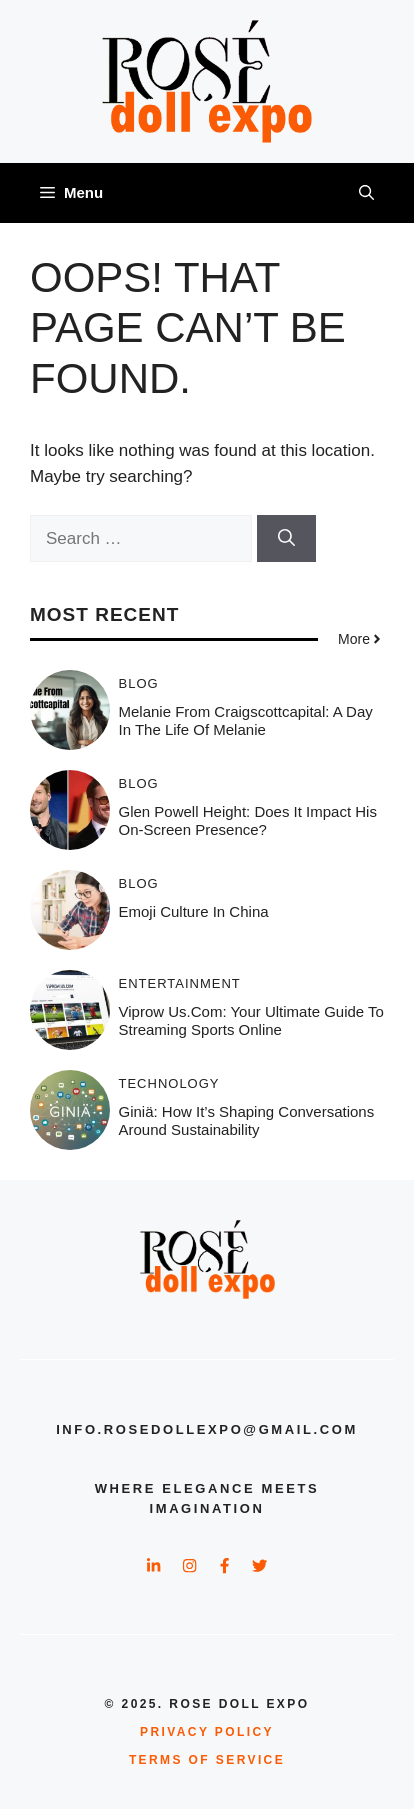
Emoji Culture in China (194, 911)
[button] (366, 193)
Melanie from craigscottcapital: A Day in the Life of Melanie (246, 720)
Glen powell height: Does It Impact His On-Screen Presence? (248, 820)
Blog (139, 683)
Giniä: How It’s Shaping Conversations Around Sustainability (247, 1120)
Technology (169, 1083)
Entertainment (180, 983)
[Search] (286, 539)
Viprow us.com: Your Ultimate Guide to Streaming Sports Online (251, 1020)
